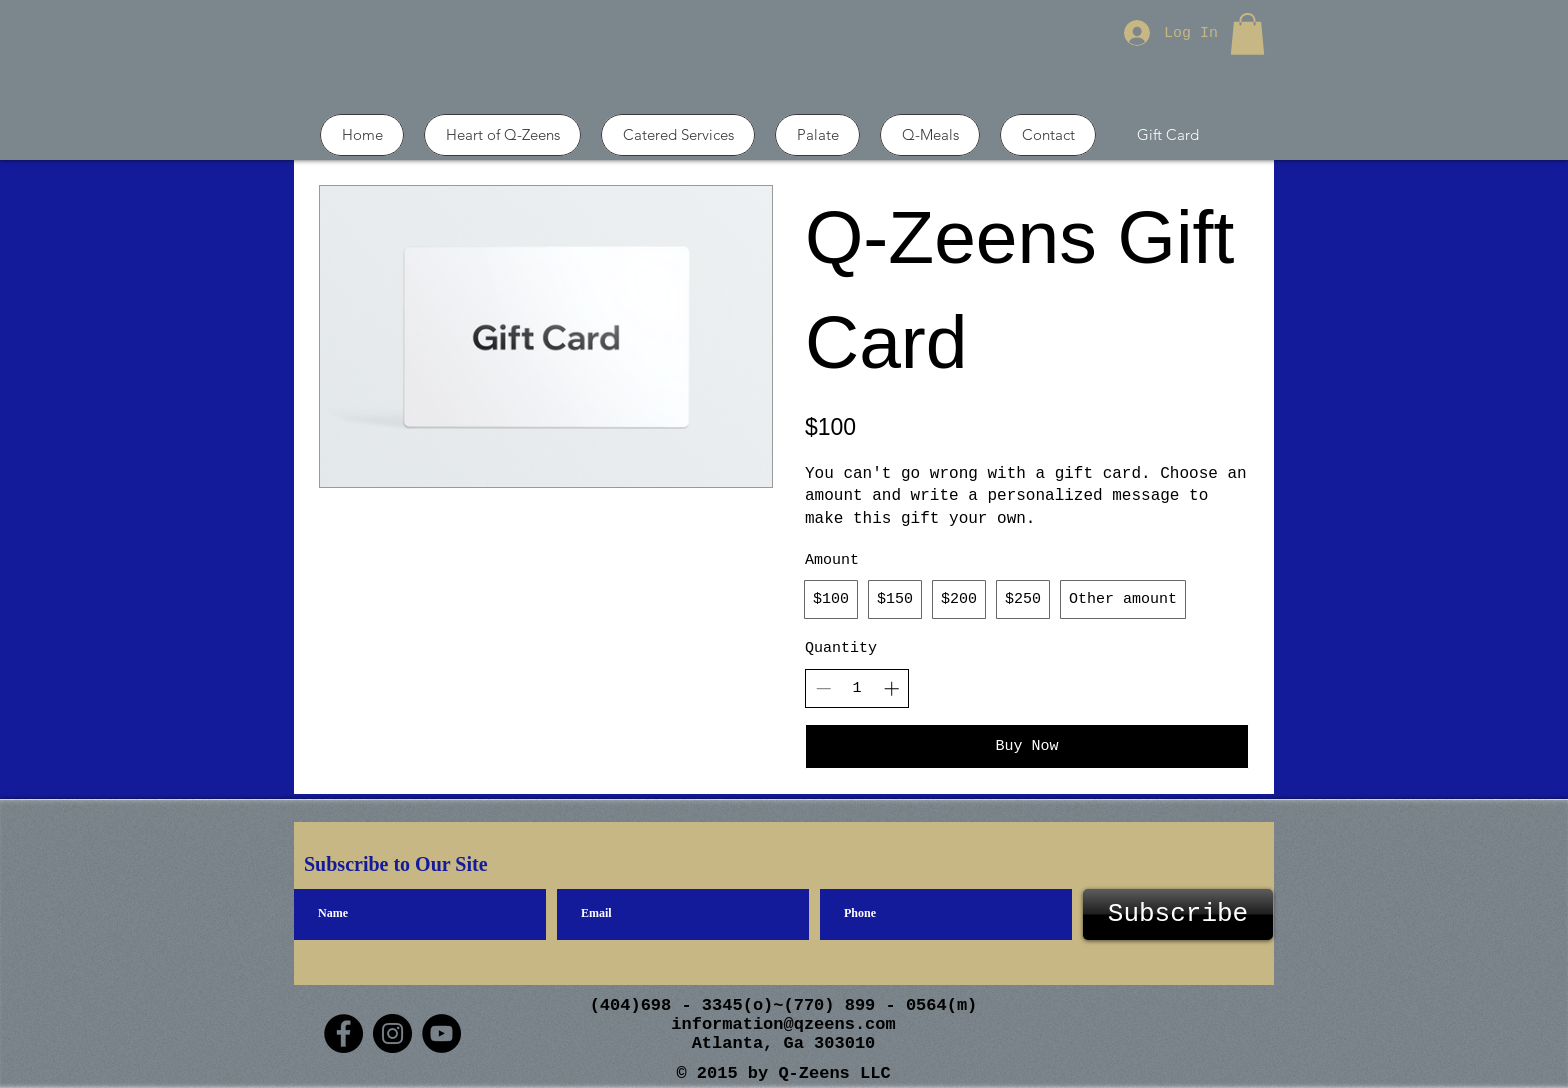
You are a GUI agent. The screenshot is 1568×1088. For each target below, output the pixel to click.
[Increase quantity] (891, 688)
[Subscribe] (1178, 914)
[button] (1247, 34)
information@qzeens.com (783, 1024)
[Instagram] (392, 1033)
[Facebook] (343, 1033)
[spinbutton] (857, 688)
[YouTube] (441, 1033)
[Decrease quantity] (823, 688)
